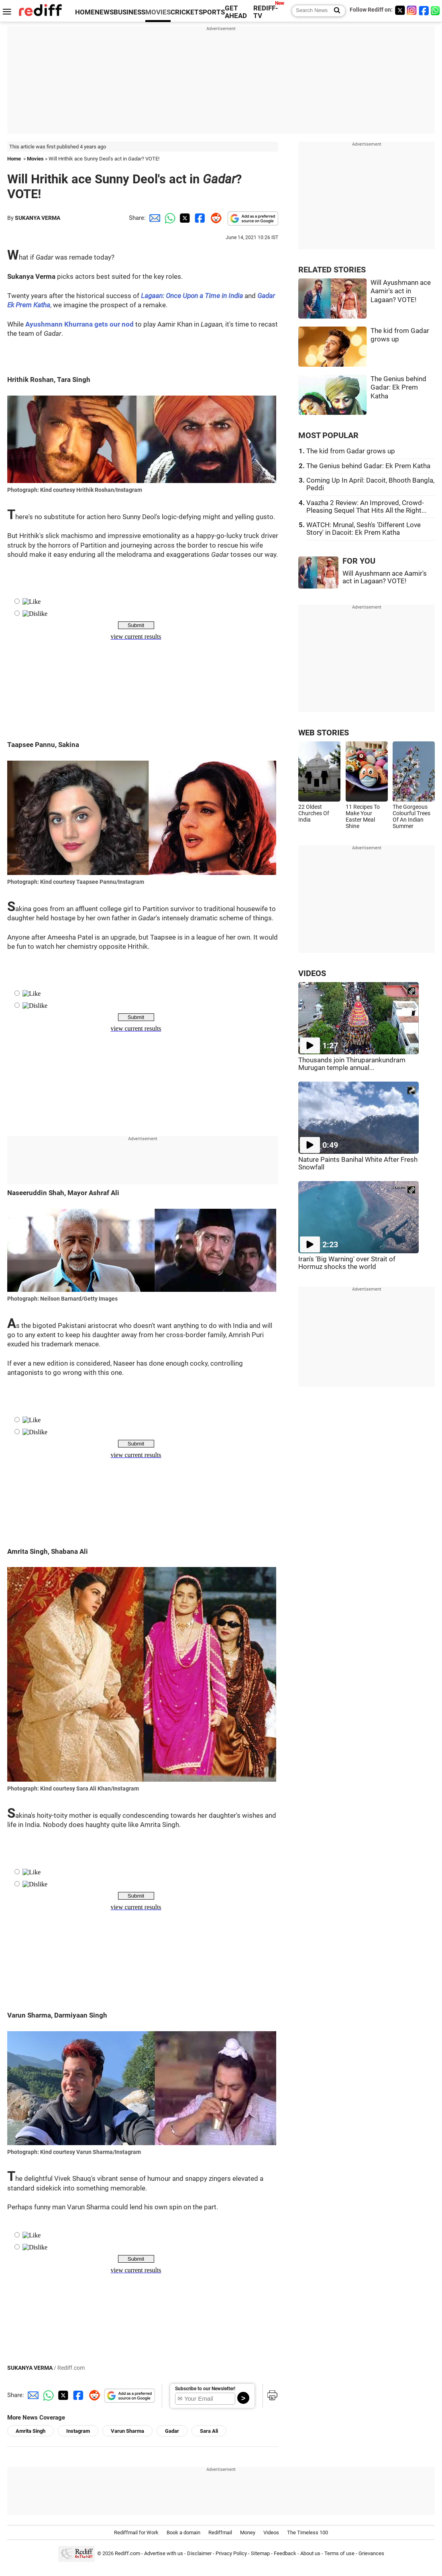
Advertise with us (163, 2554)
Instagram (78, 2431)
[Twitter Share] (183, 217)
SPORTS (212, 12)
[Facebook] (424, 10)
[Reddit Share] (214, 217)
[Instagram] (412, 10)
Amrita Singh (30, 2431)
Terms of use (339, 2554)
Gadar (172, 2431)
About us (310, 2554)
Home (14, 159)
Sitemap (260, 2554)
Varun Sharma (127, 2431)
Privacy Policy (231, 2554)
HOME (85, 12)
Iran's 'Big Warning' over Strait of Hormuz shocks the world (346, 1263)
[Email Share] (153, 217)
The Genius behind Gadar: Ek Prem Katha (398, 387)
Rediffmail (220, 2532)
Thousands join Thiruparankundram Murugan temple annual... (351, 1064)
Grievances (371, 2554)
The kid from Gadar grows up (350, 451)
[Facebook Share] (199, 217)
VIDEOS (312, 973)
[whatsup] (436, 10)
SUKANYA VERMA (37, 218)
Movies (35, 159)
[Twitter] (400, 10)
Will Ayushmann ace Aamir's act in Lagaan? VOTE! (401, 291)
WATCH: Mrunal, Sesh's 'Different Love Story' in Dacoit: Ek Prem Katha (363, 528)
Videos (271, 2532)
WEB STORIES (323, 732)
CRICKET (185, 12)
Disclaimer (199, 2554)
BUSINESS (129, 12)
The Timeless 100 (307, 2532)
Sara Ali (209, 2431)
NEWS (104, 12)
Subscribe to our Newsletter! (205, 2388)
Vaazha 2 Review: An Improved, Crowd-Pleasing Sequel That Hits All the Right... (366, 506)
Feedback (285, 2554)
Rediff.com (127, 2554)
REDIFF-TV (265, 12)
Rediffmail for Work (136, 2532)
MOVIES (158, 12)
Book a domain (183, 2532)
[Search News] (334, 11)
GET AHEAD (236, 12)
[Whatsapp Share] (168, 217)
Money (247, 2532)
